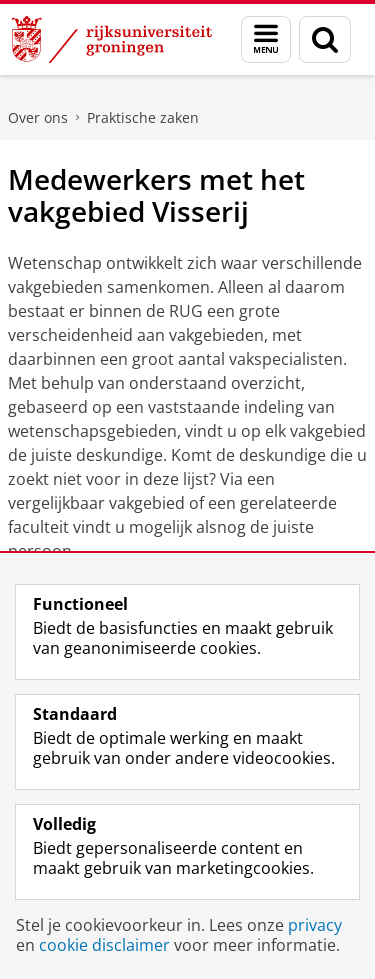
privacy (315, 925)
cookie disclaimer (104, 945)
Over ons (38, 117)
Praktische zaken (143, 117)
